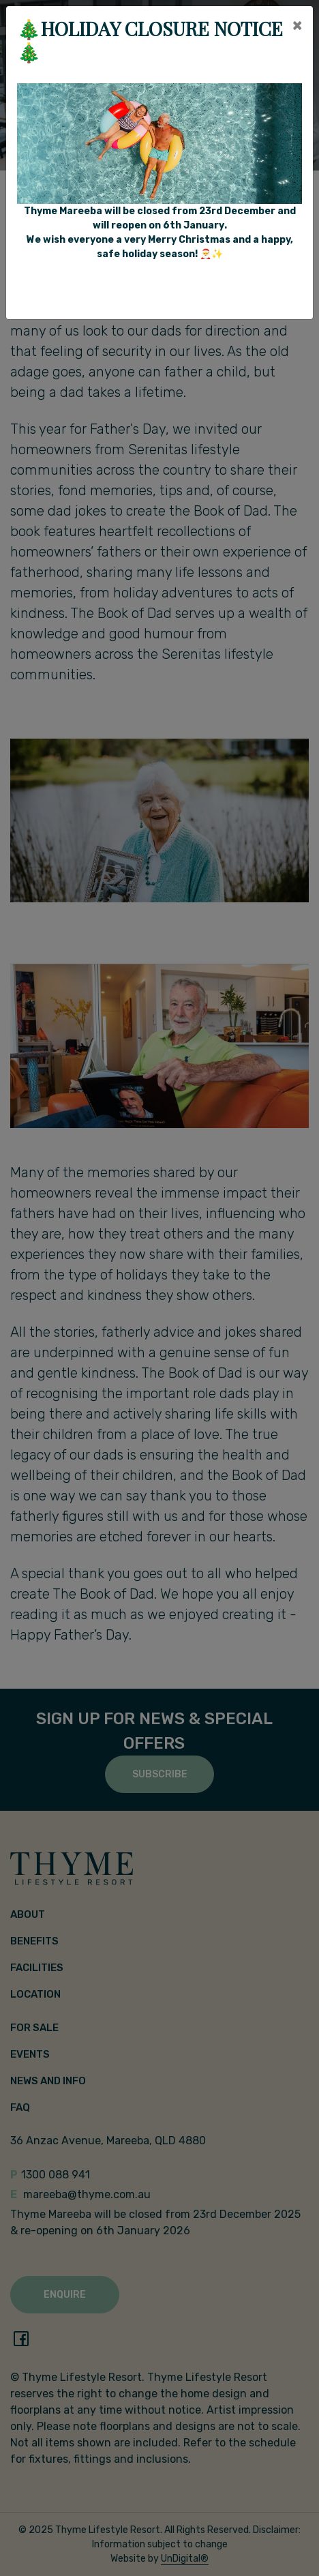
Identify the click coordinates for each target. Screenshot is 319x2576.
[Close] (297, 25)
